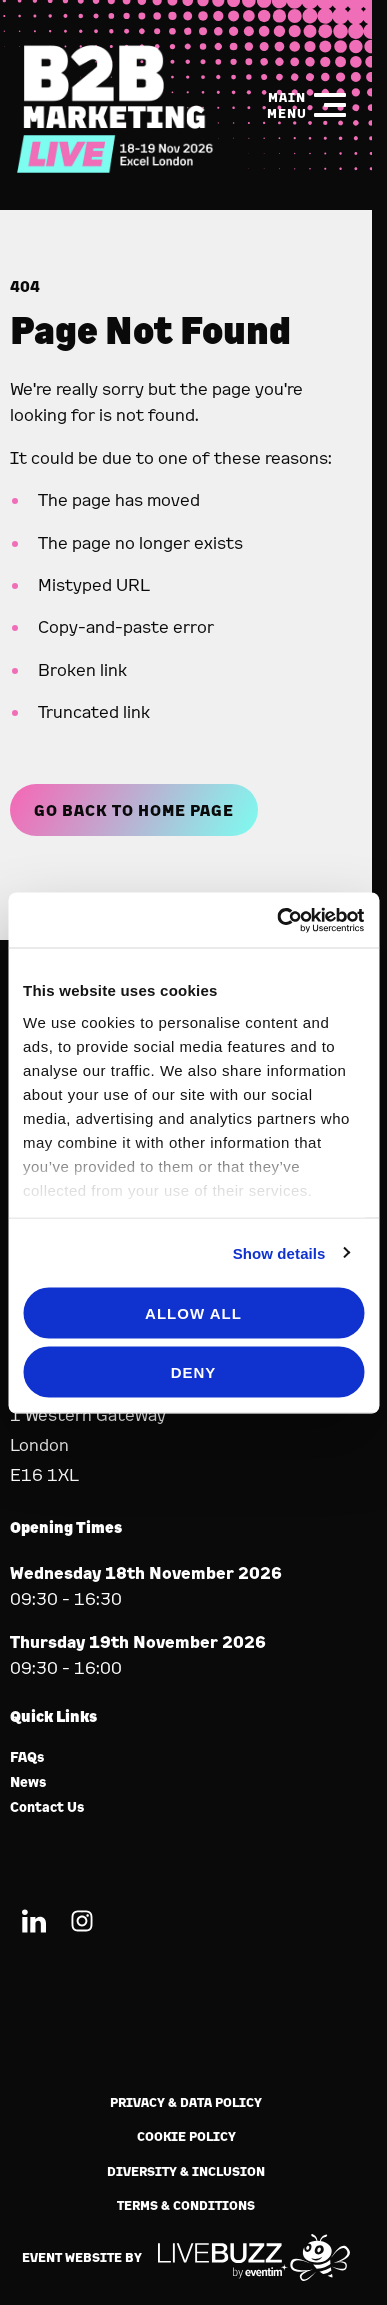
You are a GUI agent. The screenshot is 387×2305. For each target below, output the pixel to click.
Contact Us (47, 1807)
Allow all (193, 1313)
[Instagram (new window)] (82, 1924)
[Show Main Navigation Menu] (306, 105)
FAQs (27, 1757)
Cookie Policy (186, 2136)
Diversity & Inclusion (186, 2171)
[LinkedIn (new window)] (34, 1924)
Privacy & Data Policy (186, 2102)
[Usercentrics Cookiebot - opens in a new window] (277, 920)
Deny (194, 1371)
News (28, 1782)
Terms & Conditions (186, 2205)
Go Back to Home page (134, 810)
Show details (279, 1252)
